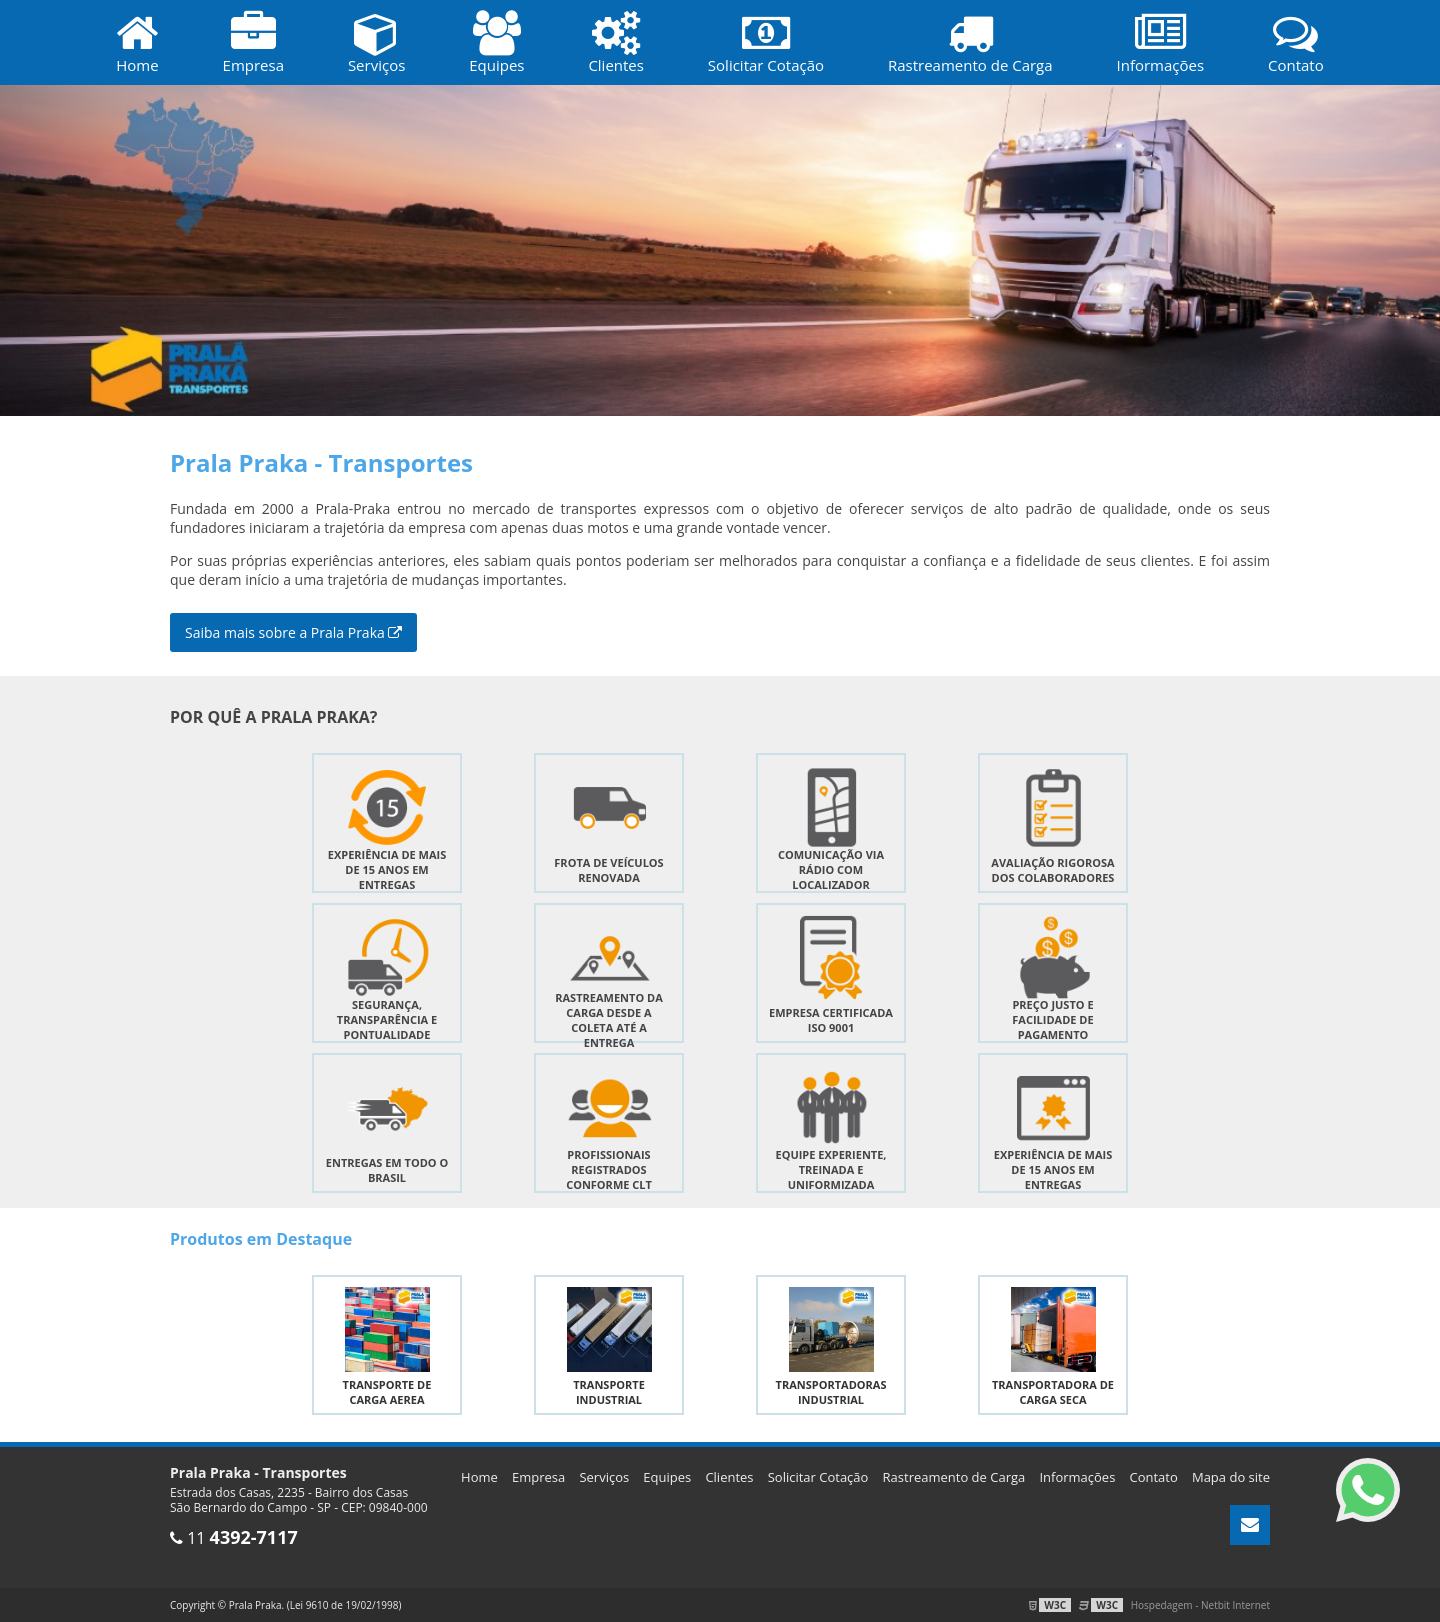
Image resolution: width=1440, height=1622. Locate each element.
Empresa (538, 1477)
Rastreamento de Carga (954, 1477)
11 (234, 1538)
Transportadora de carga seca (1053, 1392)
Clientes (729, 1477)
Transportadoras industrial (831, 1392)
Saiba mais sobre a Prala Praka (293, 632)
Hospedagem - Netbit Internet (1200, 1605)
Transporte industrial (609, 1392)
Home (479, 1477)
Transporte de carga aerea (387, 1392)
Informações (1077, 1477)
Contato (1154, 1477)
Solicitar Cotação (818, 1477)
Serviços (604, 1477)
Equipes (667, 1477)
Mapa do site (1231, 1477)
